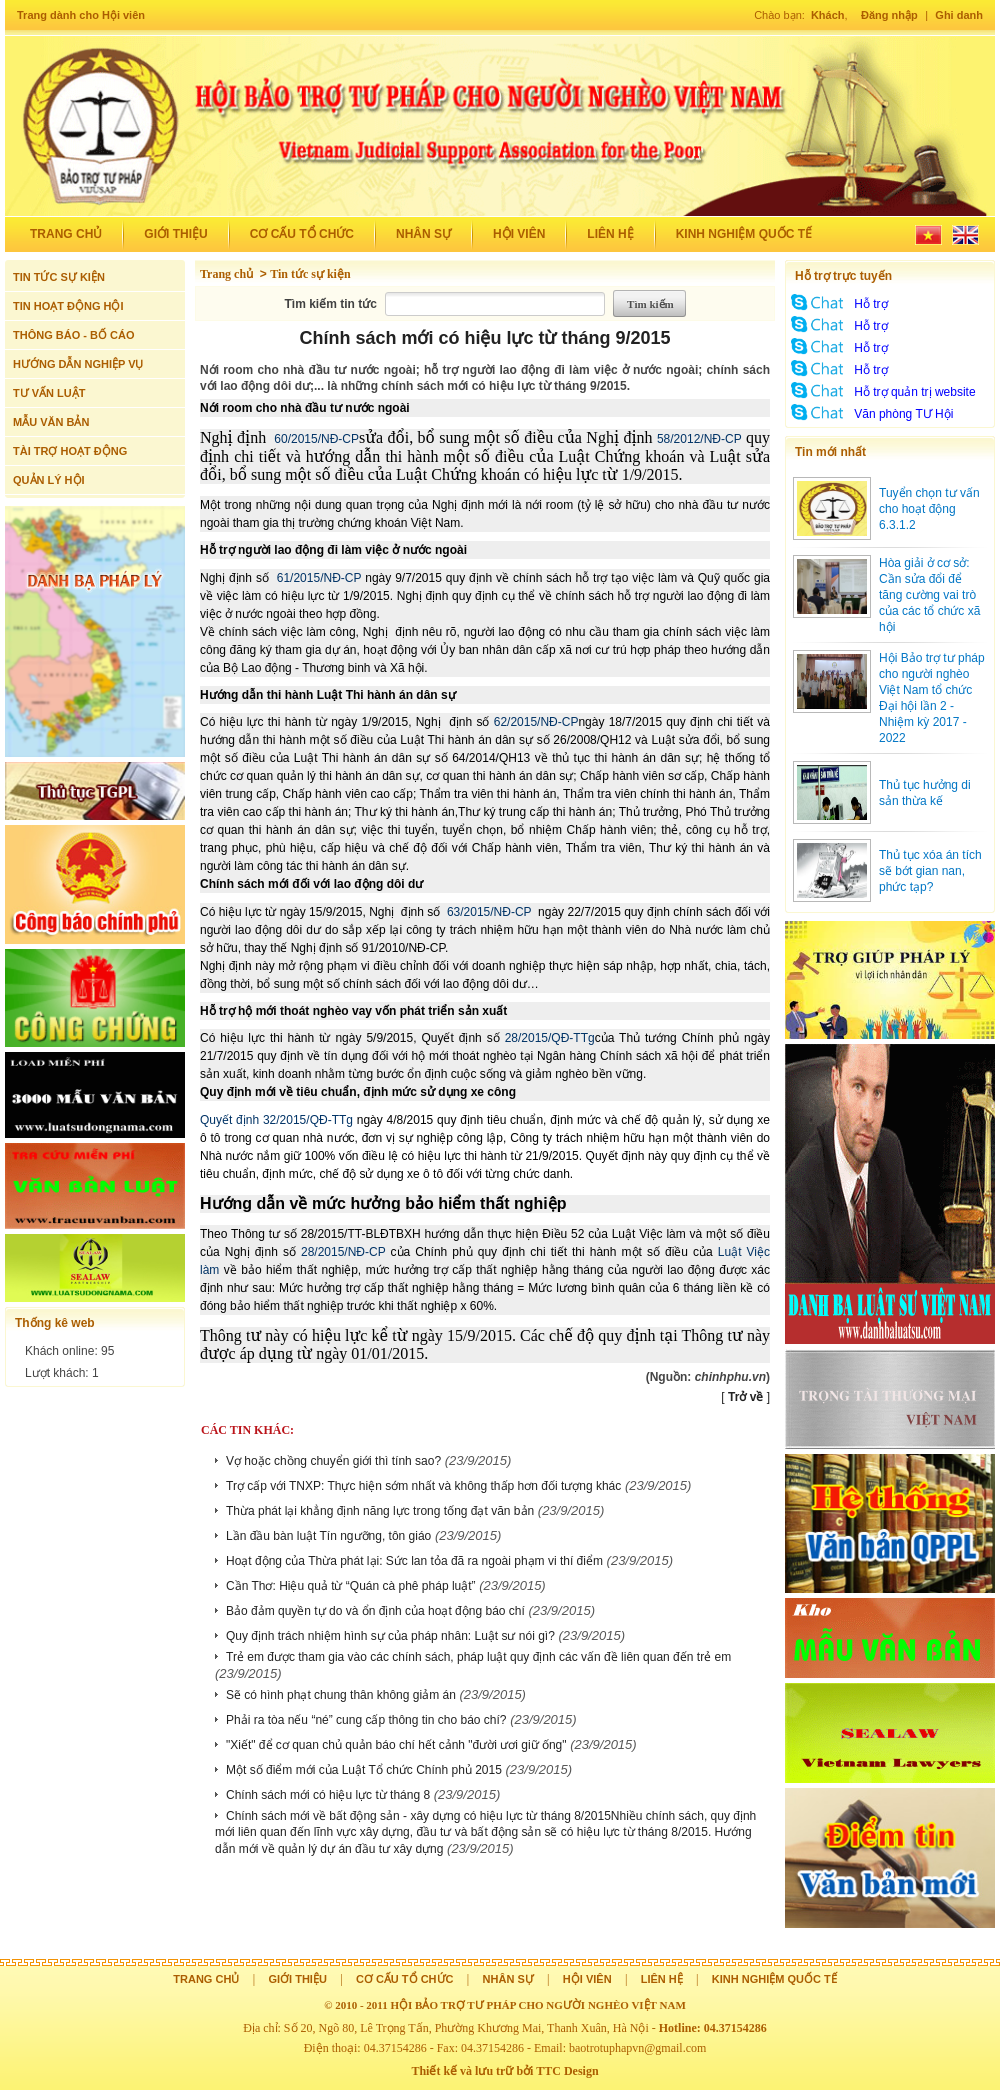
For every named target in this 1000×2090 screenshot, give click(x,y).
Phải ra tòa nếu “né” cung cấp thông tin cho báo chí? (366, 1720)
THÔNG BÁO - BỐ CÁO (73, 335)
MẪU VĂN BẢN (51, 422)
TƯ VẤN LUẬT (49, 393)
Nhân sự (423, 234)
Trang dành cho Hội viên (81, 15)
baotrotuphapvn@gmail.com (637, 2048)
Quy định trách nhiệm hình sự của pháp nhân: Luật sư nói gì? (390, 1636)
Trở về (745, 1397)
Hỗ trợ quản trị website (914, 392)
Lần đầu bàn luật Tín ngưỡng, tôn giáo (328, 1536)
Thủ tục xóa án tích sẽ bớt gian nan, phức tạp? (930, 871)
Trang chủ (66, 234)
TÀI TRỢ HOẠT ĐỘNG (70, 451)
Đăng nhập (889, 15)
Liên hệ (610, 234)
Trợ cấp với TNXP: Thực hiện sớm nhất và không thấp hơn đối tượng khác (423, 1486)
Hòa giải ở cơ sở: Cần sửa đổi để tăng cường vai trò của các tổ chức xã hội (929, 595)
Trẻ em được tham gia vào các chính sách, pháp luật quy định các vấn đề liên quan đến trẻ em (478, 1657)
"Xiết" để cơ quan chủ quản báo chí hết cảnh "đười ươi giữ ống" (396, 1745)
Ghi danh (959, 15)
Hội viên (519, 234)
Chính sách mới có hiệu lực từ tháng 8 (328, 1795)
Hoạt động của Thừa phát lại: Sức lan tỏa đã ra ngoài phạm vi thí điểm (414, 1561)
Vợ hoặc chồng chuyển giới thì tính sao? (333, 1461)
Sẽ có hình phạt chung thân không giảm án (341, 1695)
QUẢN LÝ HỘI (49, 480)
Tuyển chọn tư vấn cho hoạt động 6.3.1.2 (929, 509)
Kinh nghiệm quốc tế (744, 234)
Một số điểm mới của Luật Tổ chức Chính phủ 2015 (364, 1770)
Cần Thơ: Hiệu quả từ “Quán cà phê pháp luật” (351, 1586)
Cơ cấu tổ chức (302, 234)
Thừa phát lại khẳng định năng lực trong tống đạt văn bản (380, 1511)
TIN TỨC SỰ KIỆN (59, 277)
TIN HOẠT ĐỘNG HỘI (68, 306)
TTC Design (567, 2071)
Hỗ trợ (870, 304)
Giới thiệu (175, 234)
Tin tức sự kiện (310, 274)
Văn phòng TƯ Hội (903, 414)
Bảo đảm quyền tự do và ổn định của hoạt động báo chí (375, 1611)
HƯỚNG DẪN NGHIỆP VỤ (78, 364)
